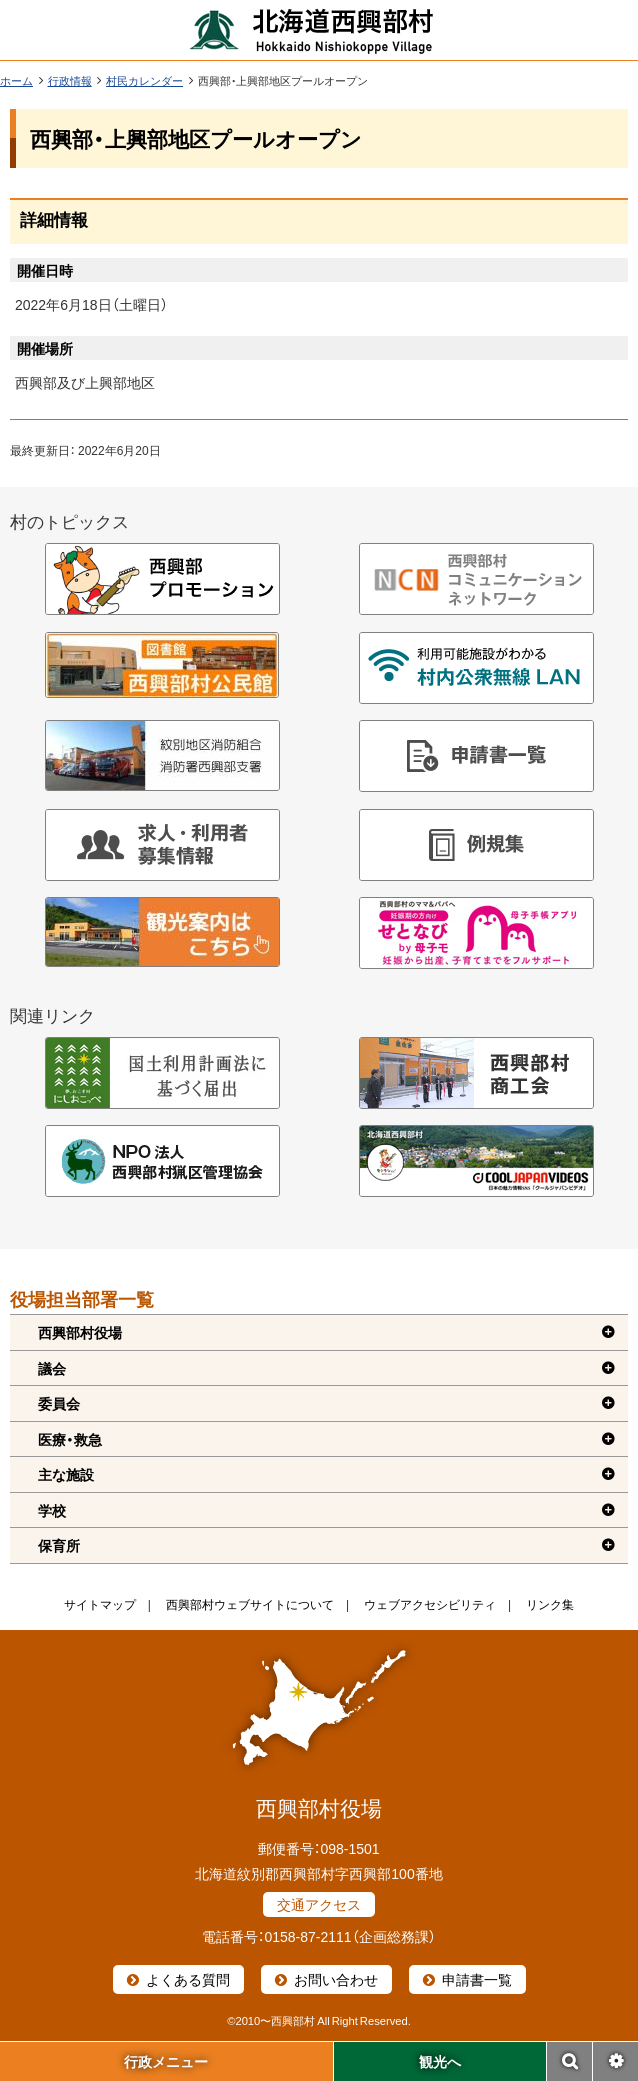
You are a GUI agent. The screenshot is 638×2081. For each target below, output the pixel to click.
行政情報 (70, 80)
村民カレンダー (144, 80)
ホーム (16, 80)
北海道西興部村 (312, 30)
